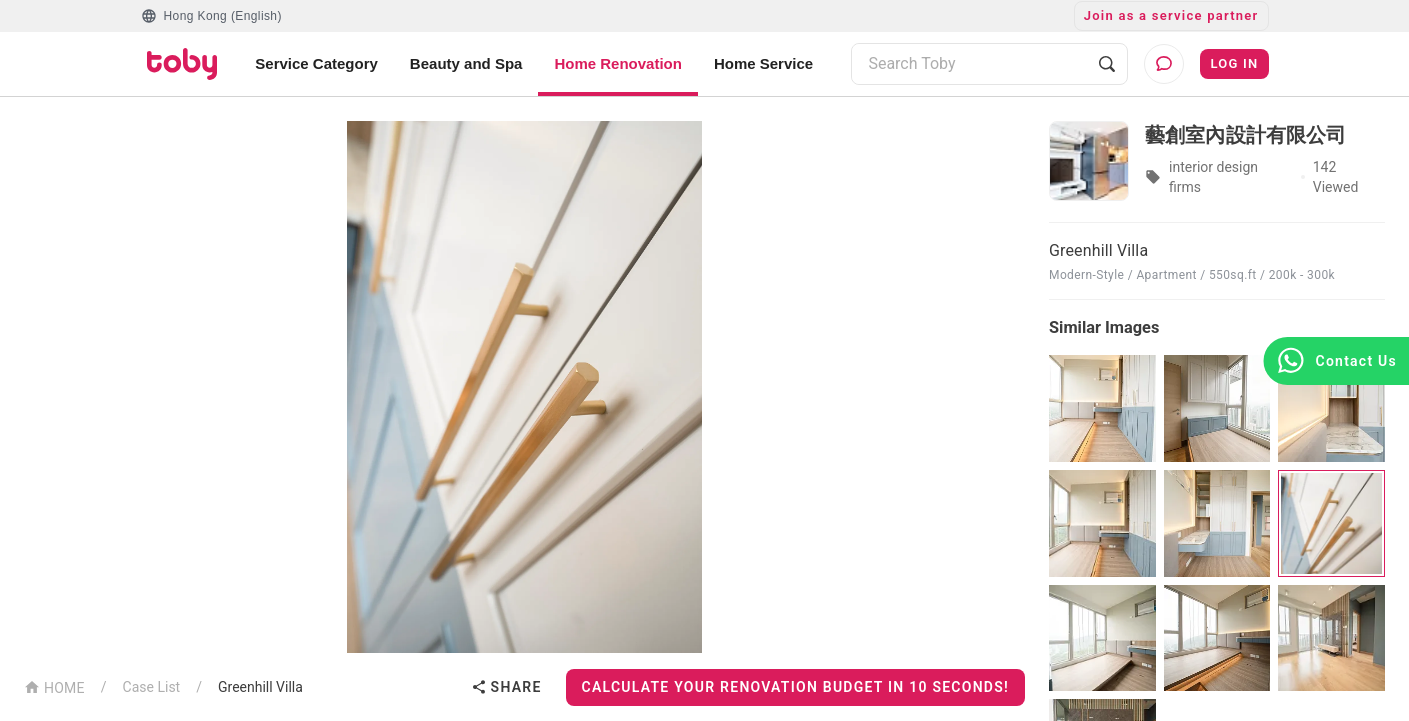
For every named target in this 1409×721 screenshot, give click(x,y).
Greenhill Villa (260, 687)
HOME (54, 686)
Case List (152, 687)
